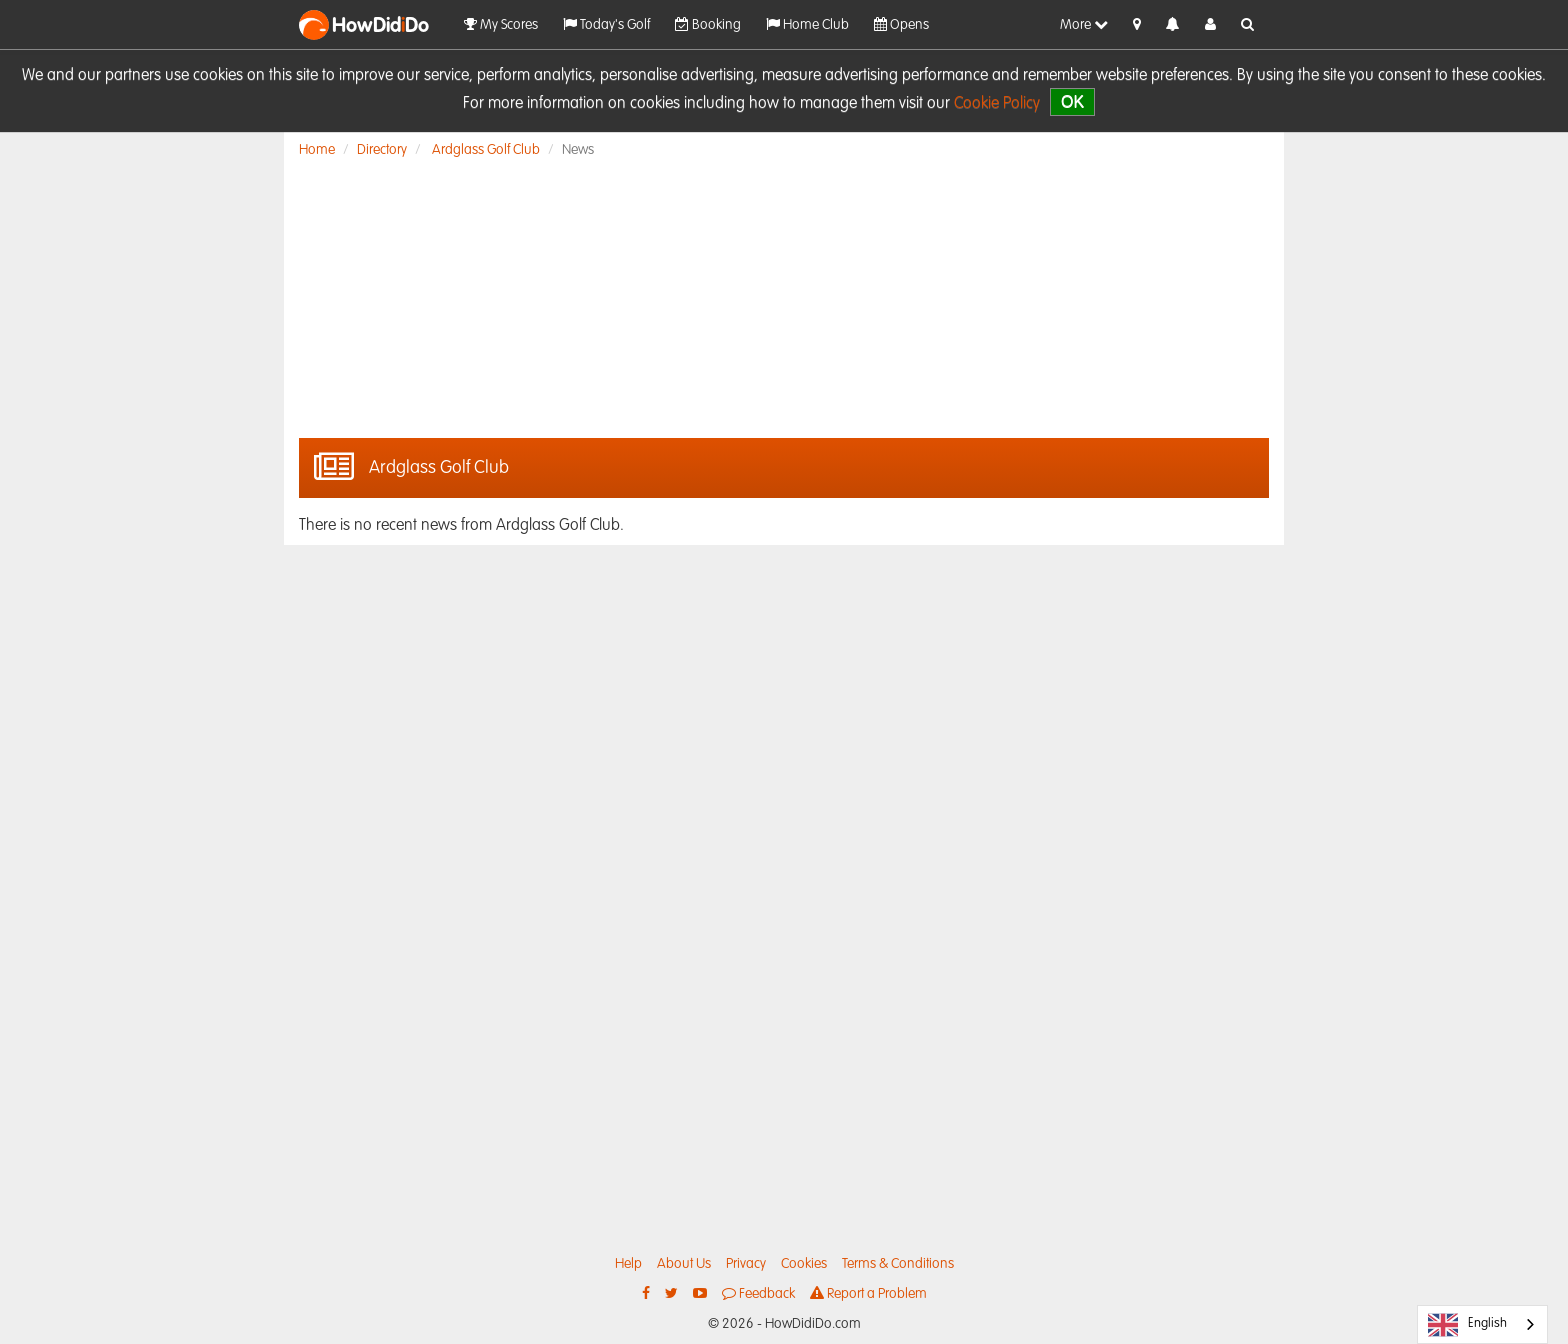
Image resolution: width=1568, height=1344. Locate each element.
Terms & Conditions (898, 1264)
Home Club (807, 24)
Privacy (746, 1264)
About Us (684, 1264)
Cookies (804, 1264)
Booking (708, 24)
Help (628, 1264)
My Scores (501, 24)
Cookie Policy (997, 104)
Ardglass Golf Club (486, 150)
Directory (382, 150)
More (1084, 24)
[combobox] (1482, 1324)
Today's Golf (606, 24)
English (1467, 1325)
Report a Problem (868, 1293)
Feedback (758, 1293)
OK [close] (1072, 101)
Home (317, 150)
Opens (901, 24)
